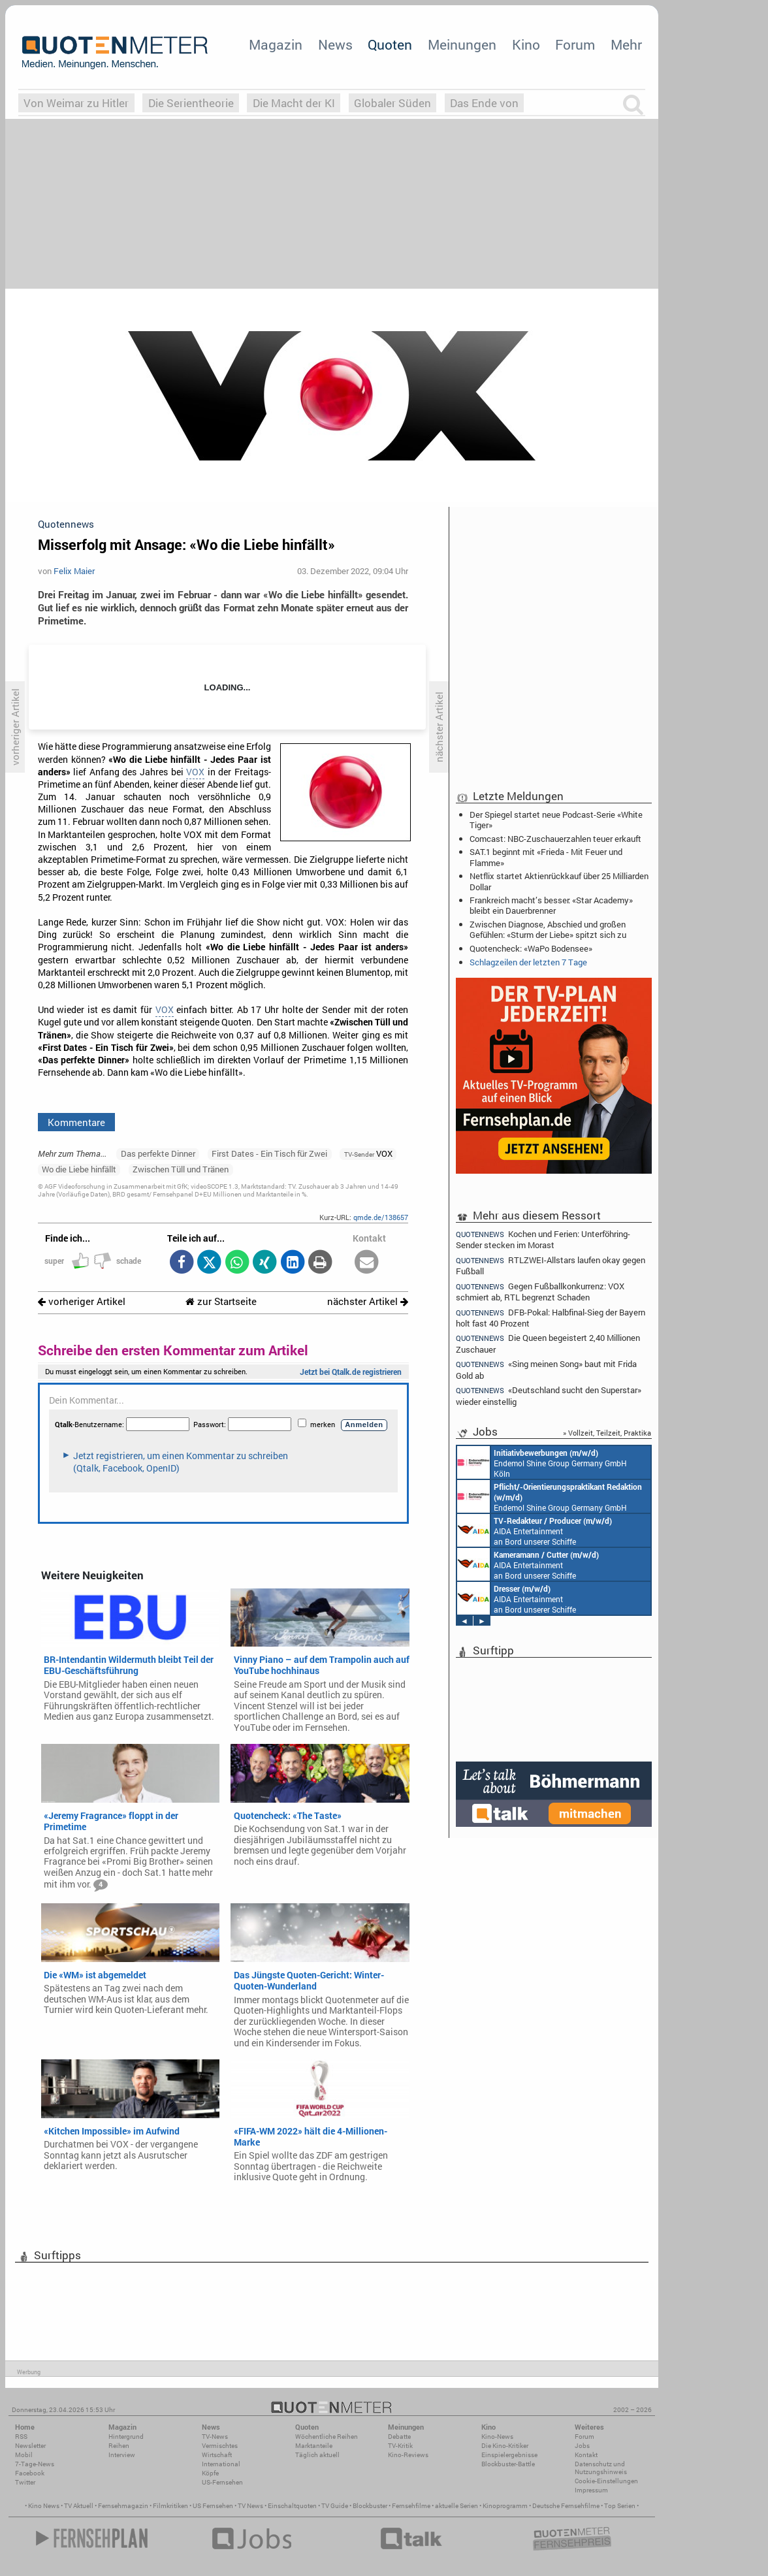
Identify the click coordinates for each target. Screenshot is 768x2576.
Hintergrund (126, 2436)
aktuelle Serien (456, 2506)
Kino (526, 44)
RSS (21, 2436)
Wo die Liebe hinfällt (79, 1169)
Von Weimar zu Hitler (76, 102)
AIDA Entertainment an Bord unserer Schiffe (534, 1530)
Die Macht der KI (294, 102)
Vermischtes (220, 2445)
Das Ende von (484, 102)
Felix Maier (74, 571)
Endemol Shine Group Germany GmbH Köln (542, 1462)
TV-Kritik (400, 2445)
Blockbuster (370, 2506)
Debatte (399, 2436)
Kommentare (76, 1122)
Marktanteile (313, 2445)
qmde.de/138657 (380, 1217)
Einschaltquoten (292, 2506)
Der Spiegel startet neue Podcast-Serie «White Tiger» (556, 820)
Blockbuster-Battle (508, 2464)
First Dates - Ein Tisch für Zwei (269, 1153)
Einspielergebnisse (509, 2455)
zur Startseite (221, 1301)
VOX (195, 772)
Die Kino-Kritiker (504, 2445)
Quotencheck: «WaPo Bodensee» (531, 948)
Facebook (29, 2473)
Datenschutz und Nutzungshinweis (601, 2468)
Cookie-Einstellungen (606, 2481)
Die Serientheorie (191, 102)
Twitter (25, 2482)
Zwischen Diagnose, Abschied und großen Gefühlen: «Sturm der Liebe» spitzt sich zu (548, 929)
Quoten (390, 44)
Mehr (626, 44)
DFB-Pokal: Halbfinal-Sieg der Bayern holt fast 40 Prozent (550, 1317)
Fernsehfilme (411, 2506)
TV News (250, 2506)
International (221, 2464)
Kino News (43, 2506)
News (335, 44)
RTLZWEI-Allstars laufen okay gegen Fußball (550, 1265)
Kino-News (497, 2436)
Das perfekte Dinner (158, 1153)
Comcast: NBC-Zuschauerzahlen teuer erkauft (555, 839)
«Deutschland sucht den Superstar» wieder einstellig (548, 1395)
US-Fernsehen (222, 2482)
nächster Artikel (367, 1301)
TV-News (215, 2436)
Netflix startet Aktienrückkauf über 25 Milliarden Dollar (559, 881)
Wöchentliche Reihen (326, 2436)
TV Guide (334, 2506)
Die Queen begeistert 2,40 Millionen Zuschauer (548, 1343)
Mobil (24, 2455)
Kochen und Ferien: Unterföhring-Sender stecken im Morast (543, 1239)
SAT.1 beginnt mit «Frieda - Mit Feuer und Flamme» (546, 857)
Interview (121, 2455)
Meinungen (462, 44)
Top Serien (619, 2506)
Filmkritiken (170, 2506)
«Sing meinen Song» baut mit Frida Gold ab (546, 1369)
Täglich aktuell (317, 2455)
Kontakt (586, 2455)
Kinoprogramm (505, 2506)
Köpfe (210, 2473)
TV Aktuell (78, 2506)
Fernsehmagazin (123, 2506)
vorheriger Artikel (81, 1301)
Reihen (118, 2445)
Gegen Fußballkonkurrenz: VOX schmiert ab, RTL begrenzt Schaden (540, 1291)
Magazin (275, 44)
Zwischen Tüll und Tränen (181, 1169)
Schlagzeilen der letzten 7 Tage (528, 962)
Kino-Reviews (408, 2455)
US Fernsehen (213, 2506)
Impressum (591, 2490)
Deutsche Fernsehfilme (566, 2506)
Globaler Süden (392, 102)
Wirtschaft (217, 2455)
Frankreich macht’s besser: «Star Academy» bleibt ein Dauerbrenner (551, 905)
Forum (575, 44)
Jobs (582, 2445)
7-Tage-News (34, 2464)
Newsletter (30, 2445)
